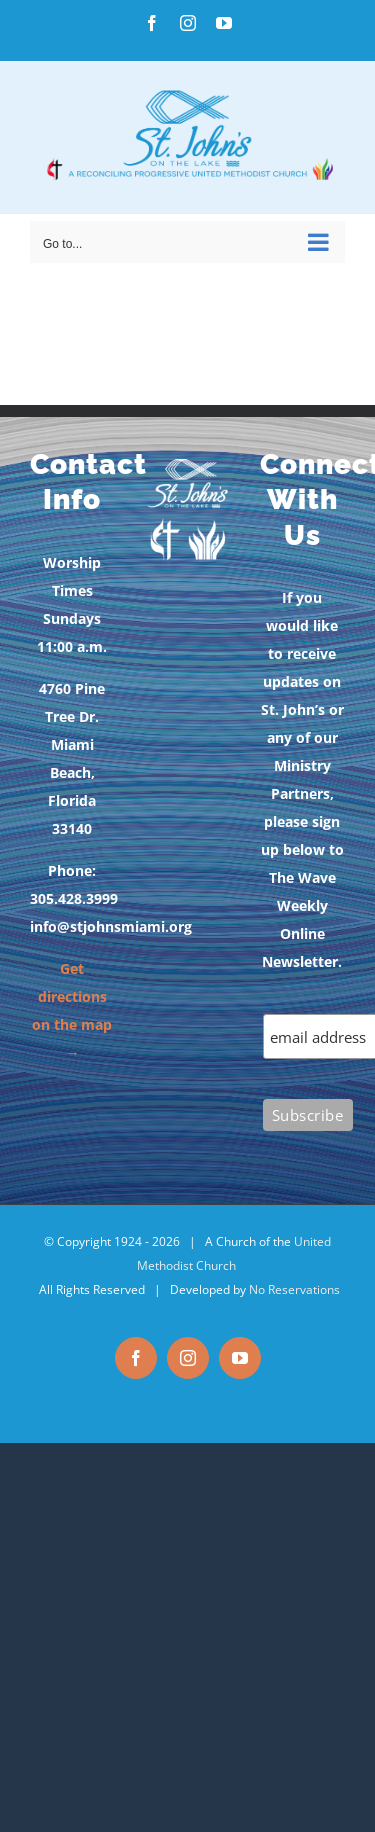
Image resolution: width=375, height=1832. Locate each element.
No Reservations (294, 1289)
